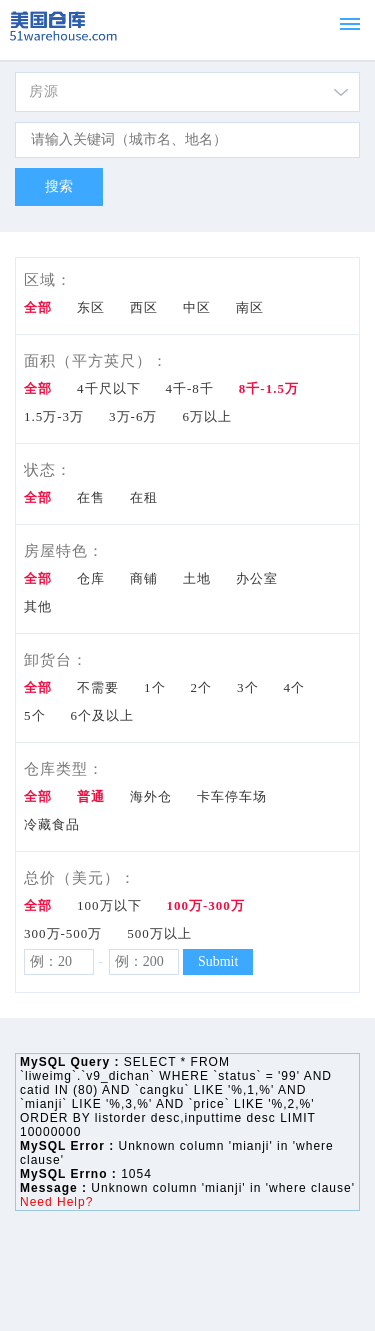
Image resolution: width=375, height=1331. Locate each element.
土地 (197, 578)
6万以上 (207, 416)
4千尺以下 (109, 388)
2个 (202, 687)
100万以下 (109, 905)
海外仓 (151, 796)
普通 (91, 796)
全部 (38, 307)
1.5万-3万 (54, 416)
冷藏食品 (52, 824)
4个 (295, 687)
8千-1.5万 (269, 388)
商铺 (144, 578)
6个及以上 (103, 715)
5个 (35, 715)
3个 (248, 687)
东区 (91, 307)
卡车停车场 (232, 796)
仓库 (91, 578)
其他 (38, 606)
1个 (155, 687)
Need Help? (56, 1202)
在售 (91, 497)
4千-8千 (190, 388)
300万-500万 (63, 933)
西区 (144, 307)
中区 (197, 307)
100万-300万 (206, 905)
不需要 (98, 687)
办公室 (257, 578)
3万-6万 (133, 416)
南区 (250, 307)
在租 (144, 497)
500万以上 (159, 933)
